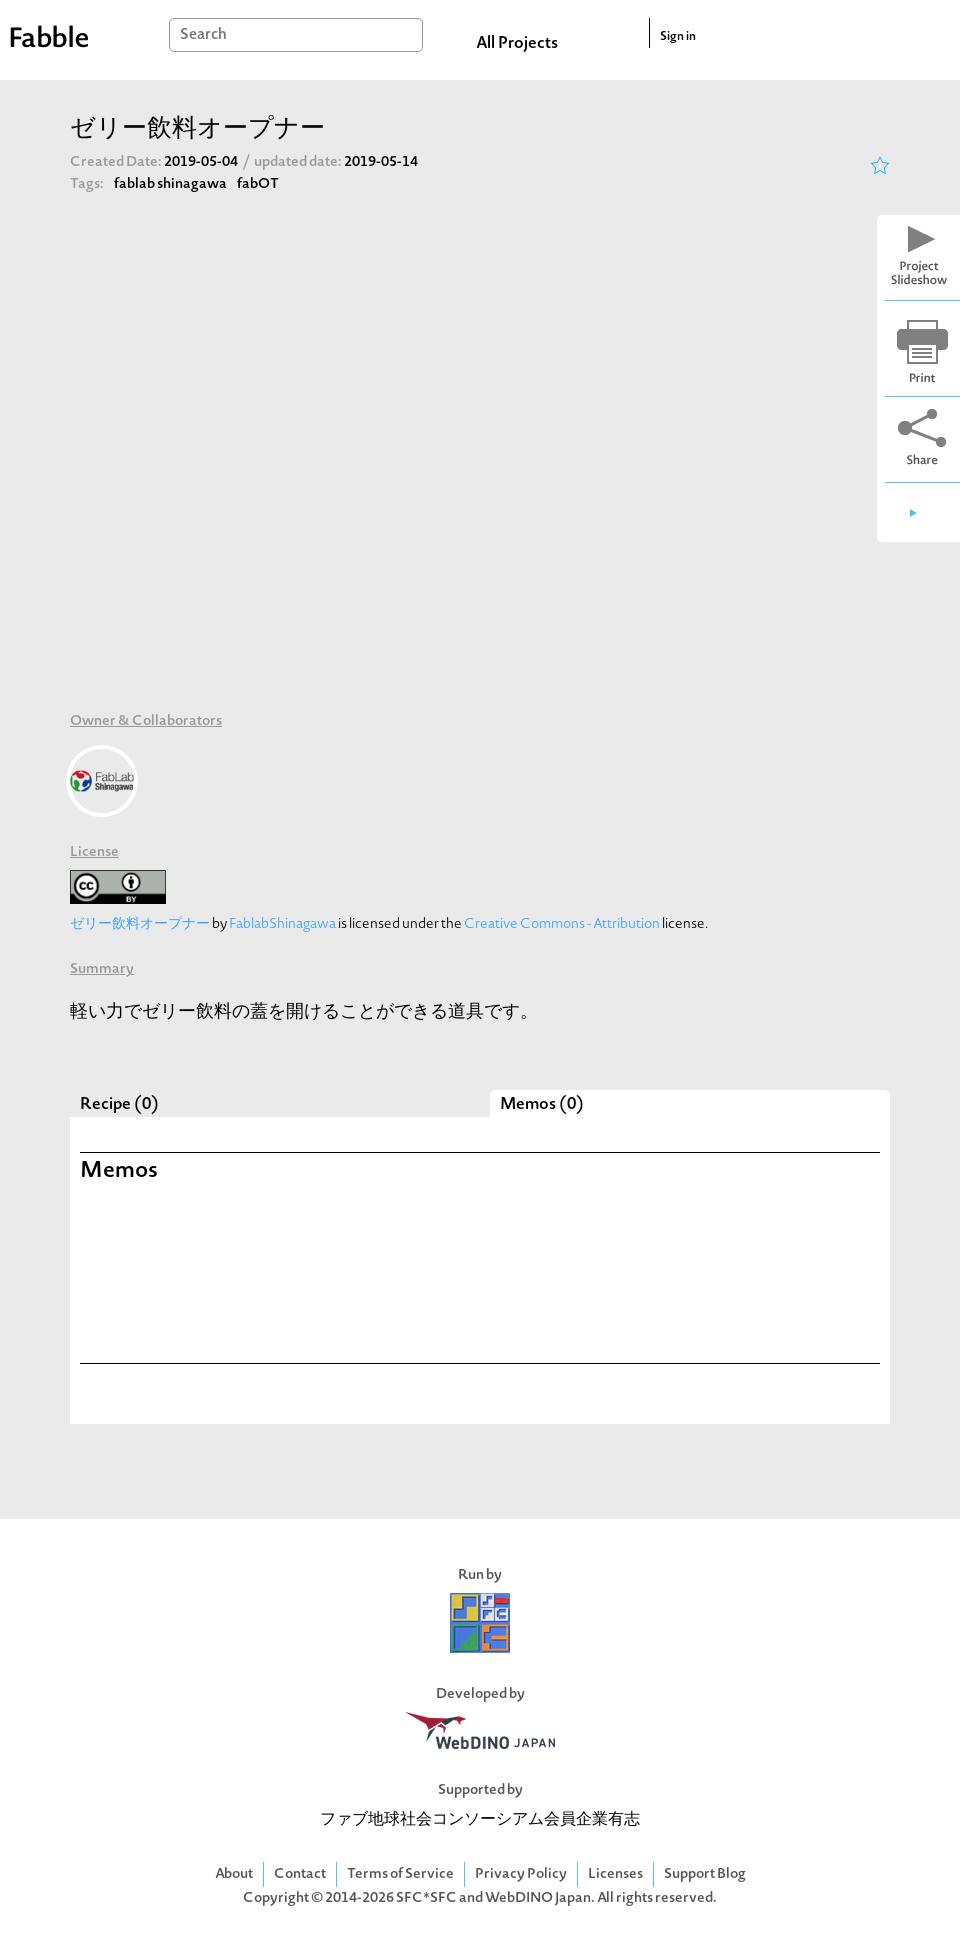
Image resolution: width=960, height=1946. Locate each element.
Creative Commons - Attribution (562, 924)
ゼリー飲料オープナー (140, 924)
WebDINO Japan (538, 1898)
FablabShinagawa (282, 924)
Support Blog (705, 1874)
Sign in (678, 37)
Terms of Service (400, 1874)
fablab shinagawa (170, 184)
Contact (300, 1874)
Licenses (615, 1874)
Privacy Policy (521, 1874)
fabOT (258, 184)
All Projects (517, 44)
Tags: (87, 184)
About (234, 1874)
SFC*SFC (426, 1898)
